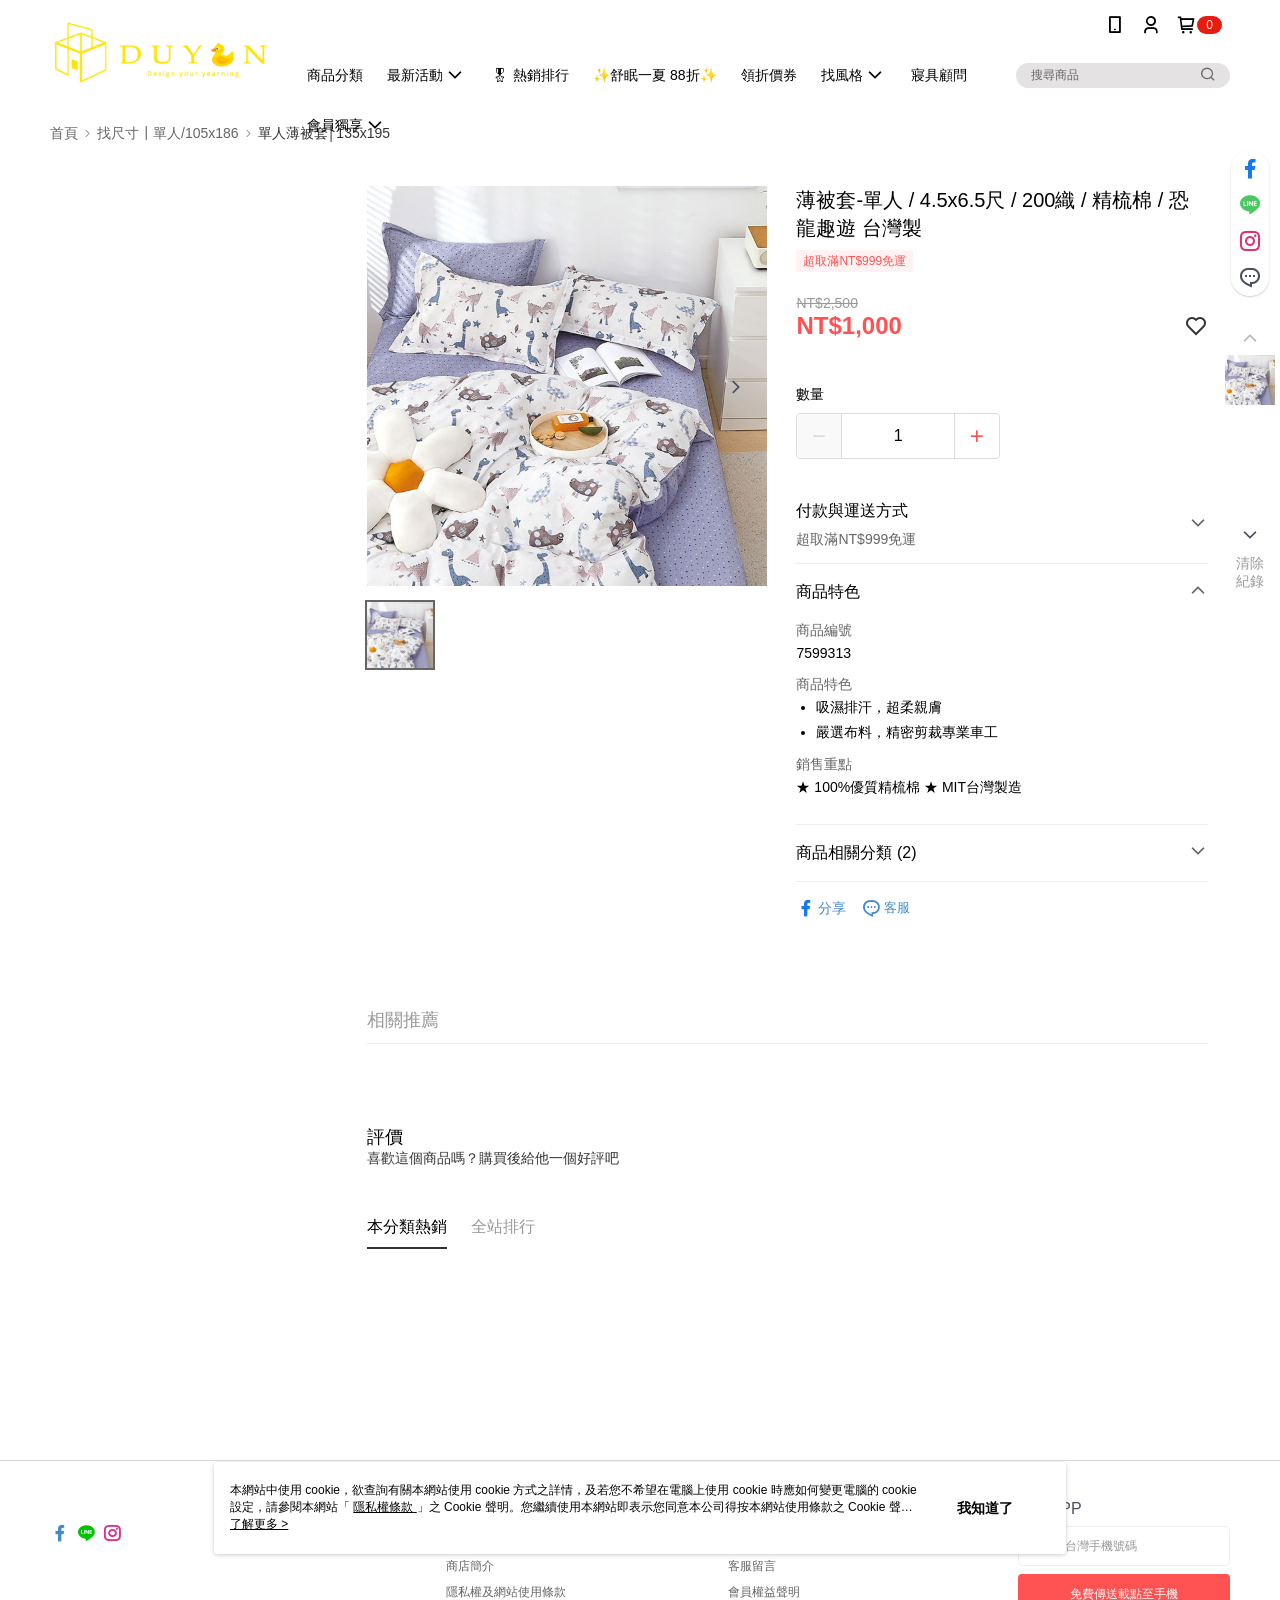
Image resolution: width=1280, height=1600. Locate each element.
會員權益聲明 (764, 1592)
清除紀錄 (1250, 572)
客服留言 (752, 1566)
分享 (821, 908)
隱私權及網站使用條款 (506, 1592)
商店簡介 (470, 1566)
